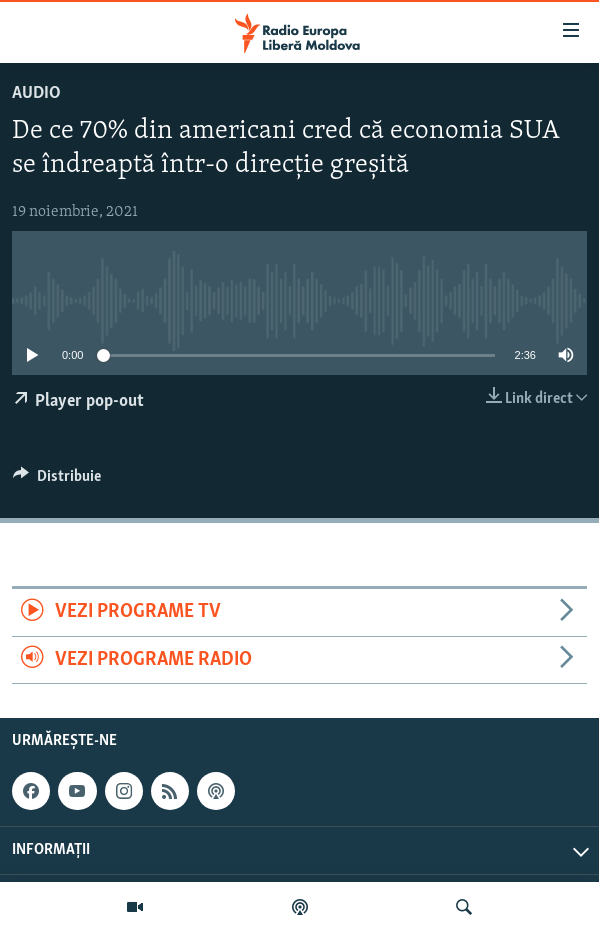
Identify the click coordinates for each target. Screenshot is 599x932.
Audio (36, 93)
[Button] (57, 481)
